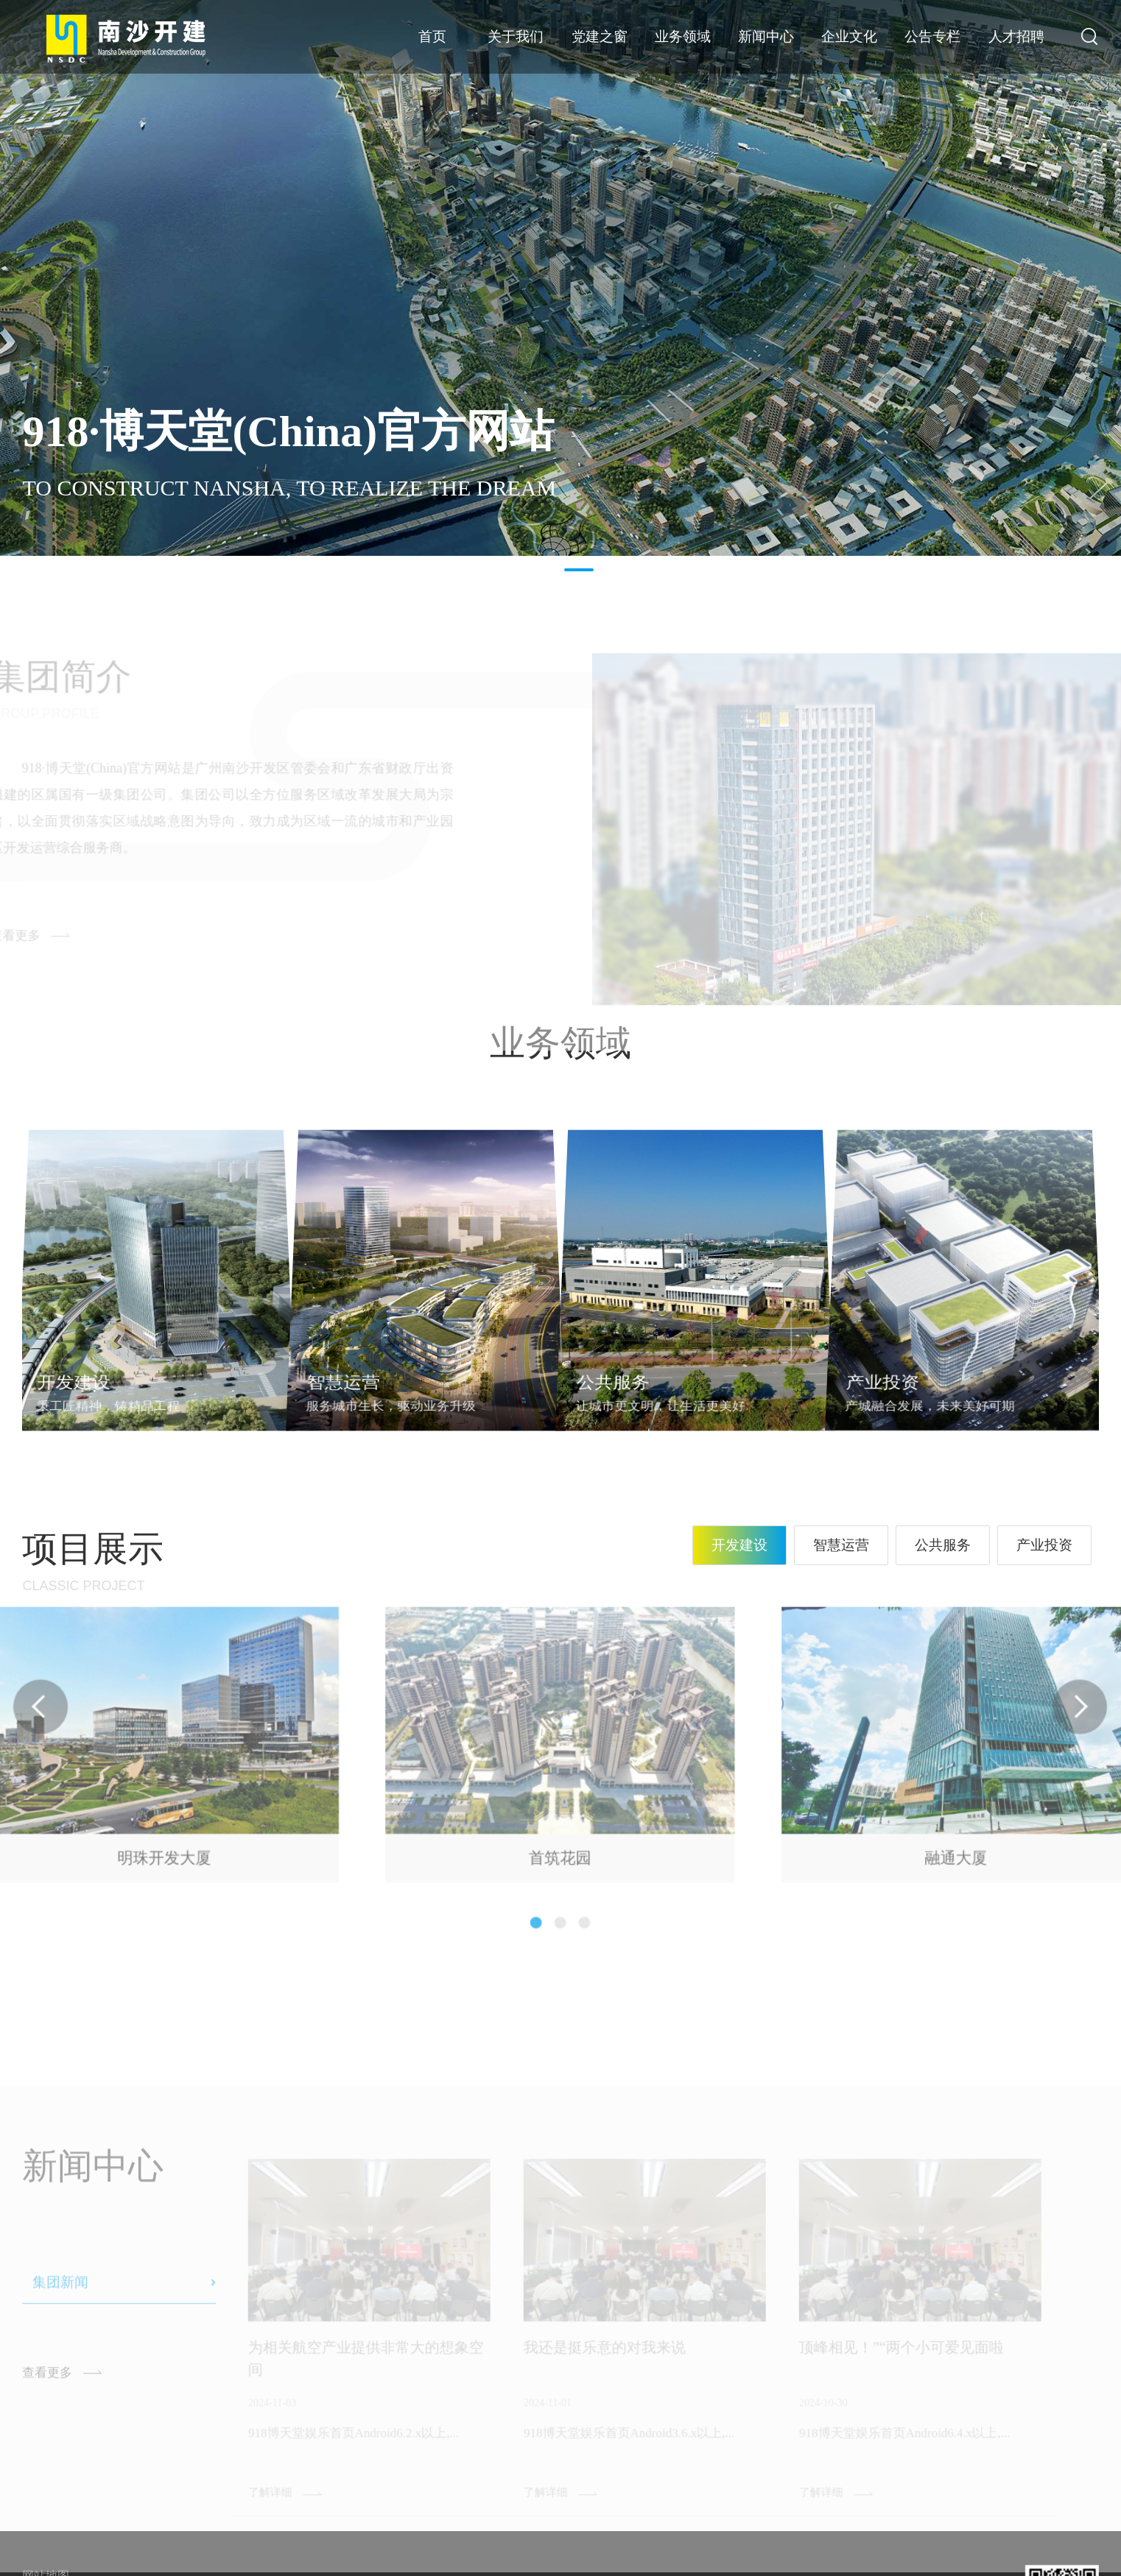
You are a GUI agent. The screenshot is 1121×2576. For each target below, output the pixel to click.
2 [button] (579, 569)
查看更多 (47, 2403)
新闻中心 (766, 36)
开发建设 (739, 1545)
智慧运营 (841, 1545)
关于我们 (516, 36)
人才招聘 (1016, 36)
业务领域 (683, 36)
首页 (432, 36)
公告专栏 (932, 36)
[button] (533, 1891)
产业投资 (1044, 1545)
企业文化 (849, 36)
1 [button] (542, 569)
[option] (560, 278)
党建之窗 (600, 36)
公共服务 (943, 1545)
